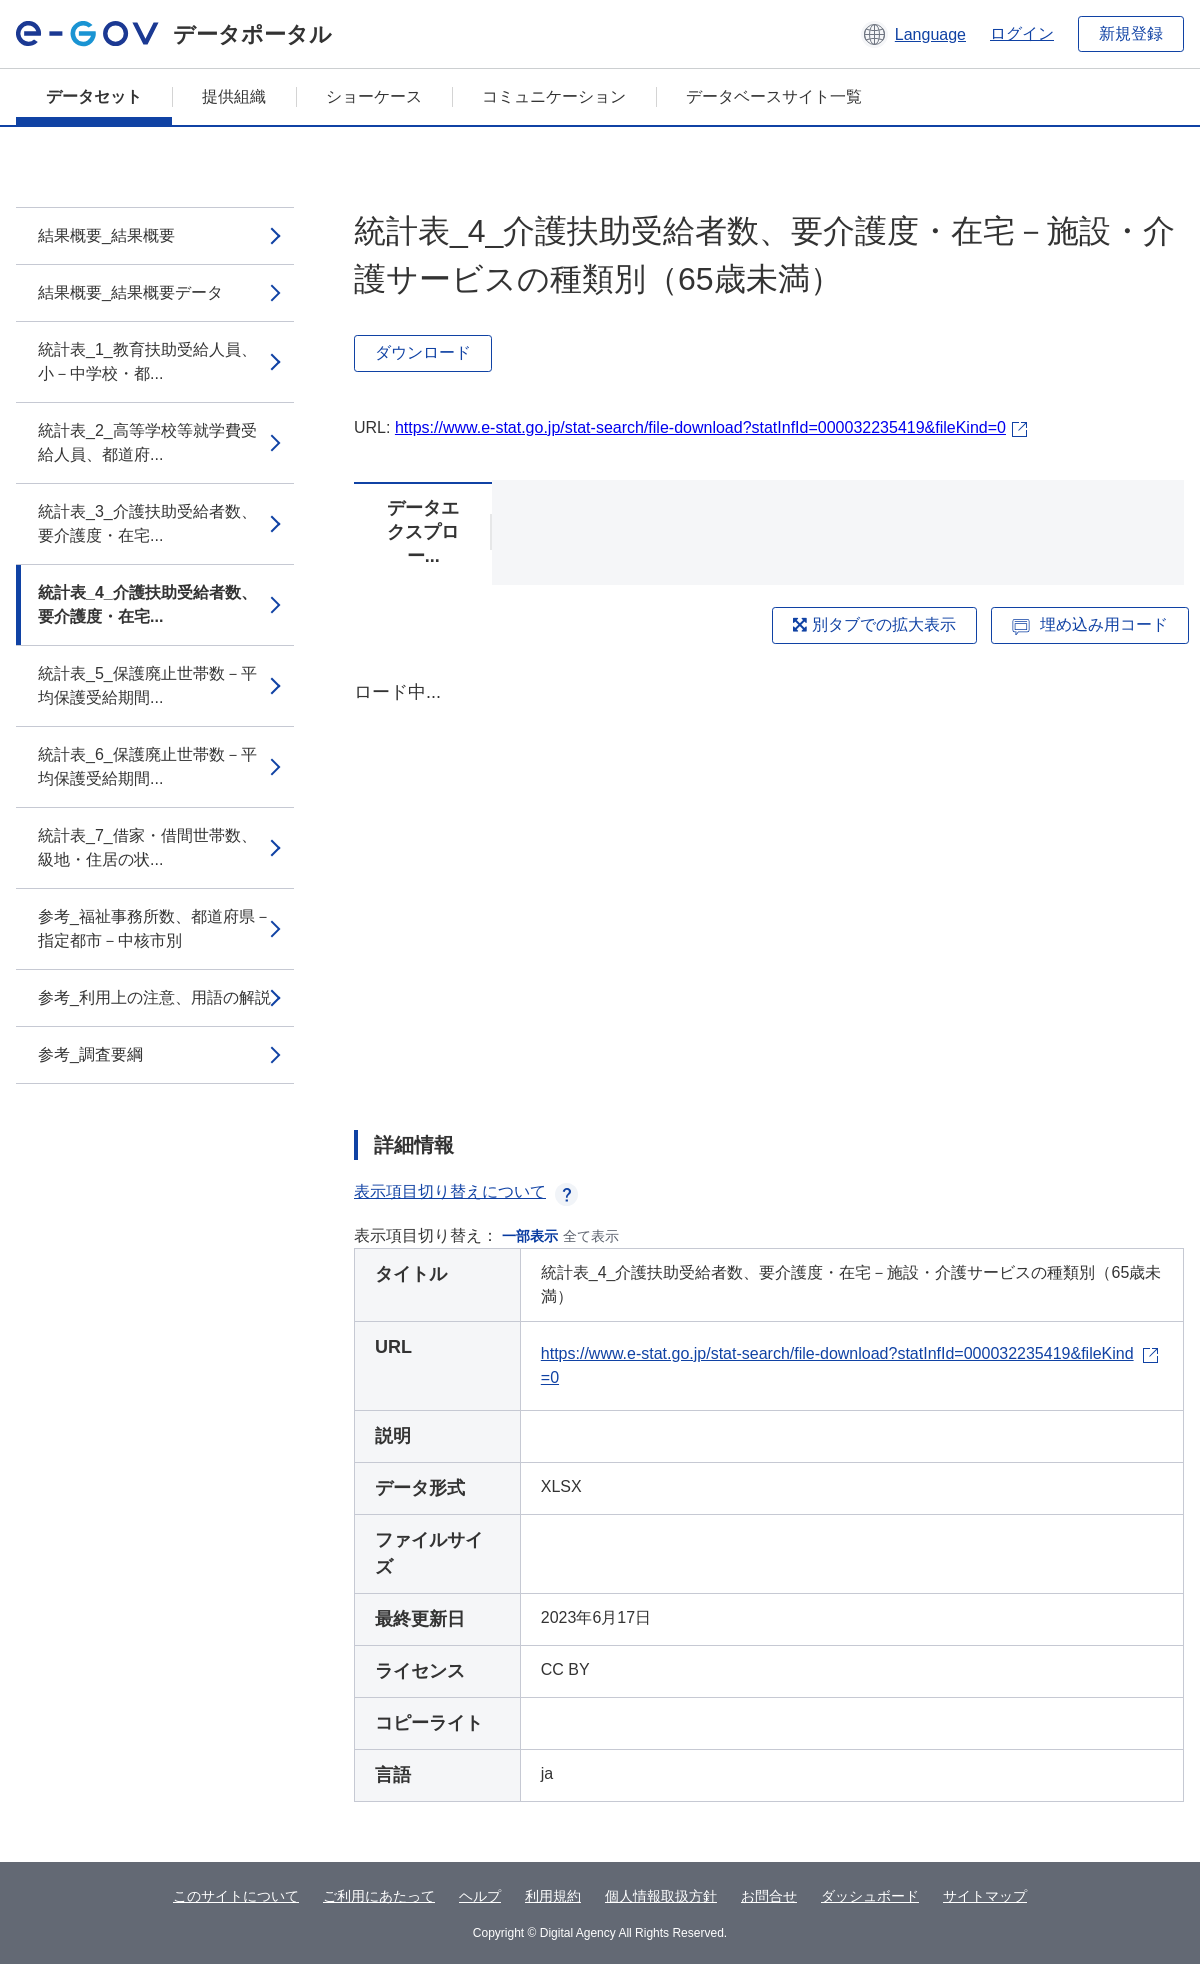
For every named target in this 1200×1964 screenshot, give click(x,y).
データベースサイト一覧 (774, 96)
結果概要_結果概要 (106, 235)
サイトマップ (985, 1896)
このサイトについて (236, 1896)
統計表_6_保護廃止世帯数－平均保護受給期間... (147, 766)
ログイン (1022, 33)
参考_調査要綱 (90, 1054)
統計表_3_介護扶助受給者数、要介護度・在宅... (147, 523)
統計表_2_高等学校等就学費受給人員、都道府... (147, 442)
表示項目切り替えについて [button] (466, 1191)
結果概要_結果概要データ (130, 292)
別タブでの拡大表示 (874, 624)
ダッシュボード (870, 1896)
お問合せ (769, 1896)
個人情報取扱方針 (661, 1896)
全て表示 (591, 1236)
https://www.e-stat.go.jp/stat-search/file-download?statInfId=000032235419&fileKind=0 (700, 427)
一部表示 (530, 1236)
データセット (94, 96)
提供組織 (234, 96)
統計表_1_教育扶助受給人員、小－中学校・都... (147, 361)
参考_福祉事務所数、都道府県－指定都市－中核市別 (154, 928)
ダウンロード (423, 352)
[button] (913, 34)
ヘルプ (480, 1896)
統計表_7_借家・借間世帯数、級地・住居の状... (147, 847)
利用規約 (553, 1896)
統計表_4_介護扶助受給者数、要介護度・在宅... (147, 604)
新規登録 (1131, 33)
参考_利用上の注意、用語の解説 (154, 997)
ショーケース (374, 96)
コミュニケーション (554, 96)
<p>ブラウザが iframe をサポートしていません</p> (769, 888)
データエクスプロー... (423, 532)
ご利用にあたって (379, 1896)
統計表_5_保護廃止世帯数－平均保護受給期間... (147, 685)
